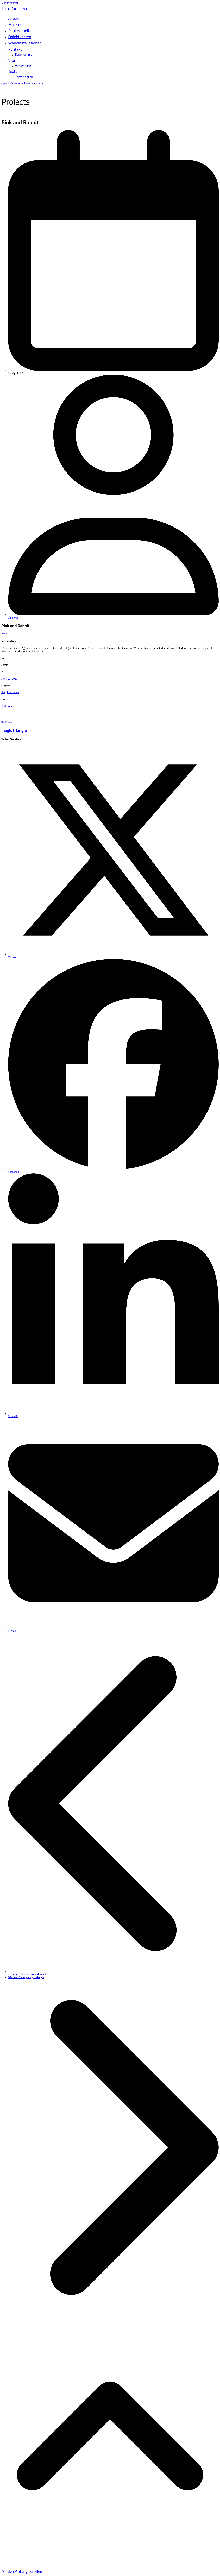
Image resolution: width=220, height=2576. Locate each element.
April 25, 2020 (9, 678)
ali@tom (13, 617)
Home (4, 633)
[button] (22, 83)
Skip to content (9, 2)
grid (3, 706)
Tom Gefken (14, 8)
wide (9, 706)
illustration (13, 692)
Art (3, 692)
